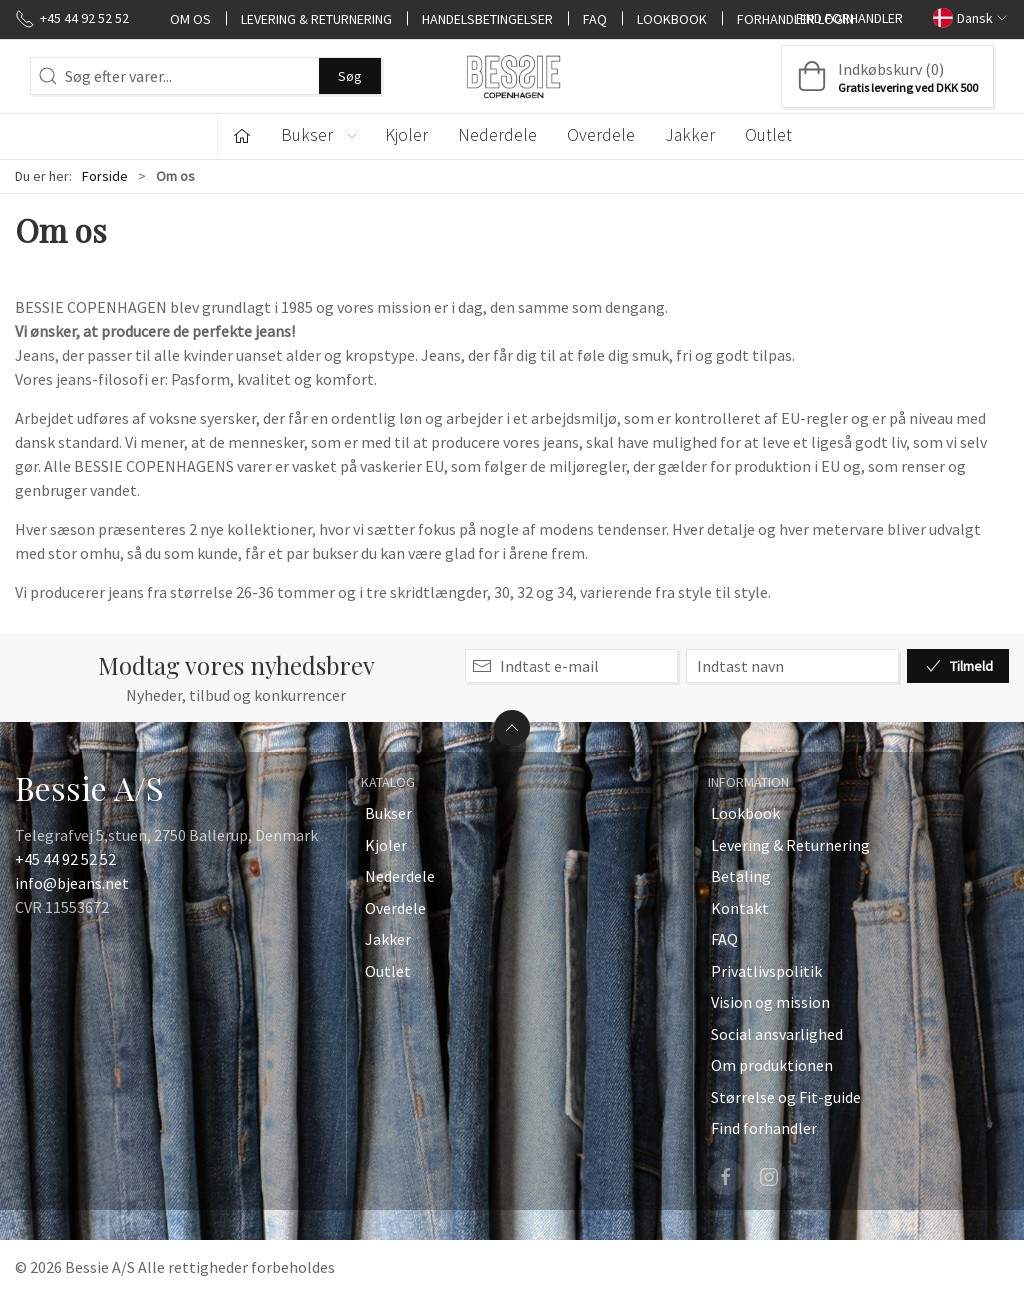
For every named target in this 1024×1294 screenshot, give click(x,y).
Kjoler (406, 135)
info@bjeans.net (72, 883)
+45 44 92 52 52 (65, 859)
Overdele (601, 135)
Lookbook (672, 18)
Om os (190, 18)
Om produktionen (772, 1065)
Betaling (741, 876)
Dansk (971, 17)
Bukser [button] (320, 135)
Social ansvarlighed (777, 1034)
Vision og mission (770, 1002)
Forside (105, 176)
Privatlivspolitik (766, 971)
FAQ (595, 18)
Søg (350, 76)
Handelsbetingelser (487, 18)
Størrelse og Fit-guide (786, 1097)
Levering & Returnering (316, 18)
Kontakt (740, 908)
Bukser (388, 813)
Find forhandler (849, 18)
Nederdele (497, 135)
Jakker (690, 135)
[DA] (512, 76)
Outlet (768, 135)
